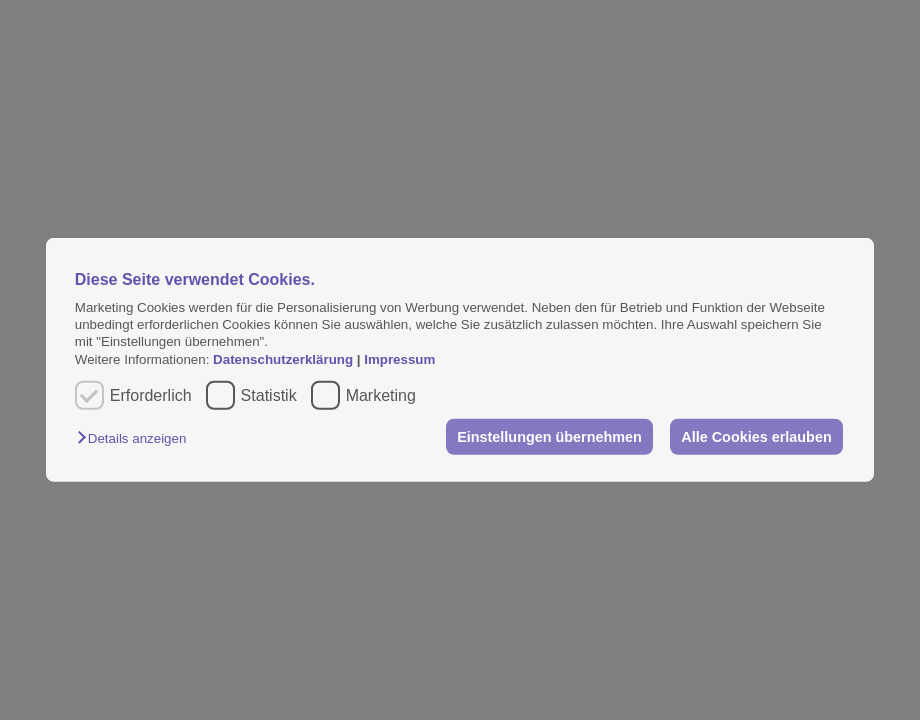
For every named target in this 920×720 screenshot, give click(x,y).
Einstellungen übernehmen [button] (549, 437)
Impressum (399, 359)
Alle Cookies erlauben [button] (756, 437)
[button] (136, 438)
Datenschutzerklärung (285, 359)
